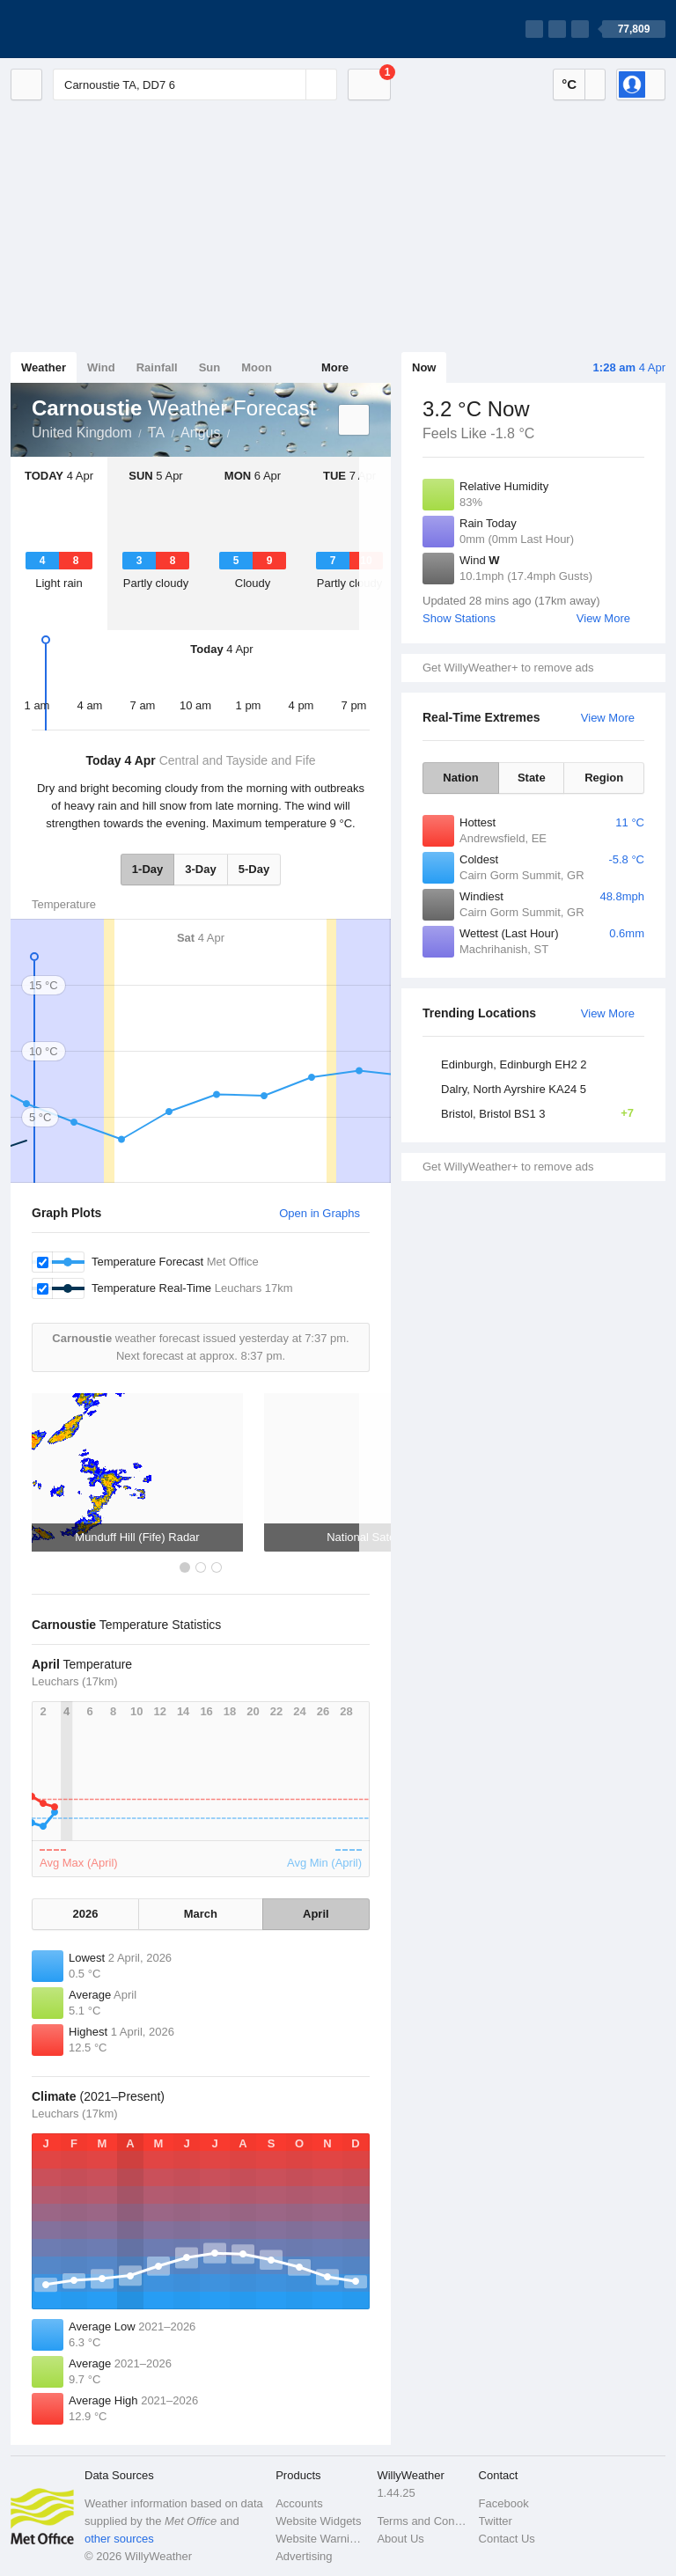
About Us (400, 2538)
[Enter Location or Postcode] (195, 84)
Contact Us (507, 2538)
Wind (101, 367)
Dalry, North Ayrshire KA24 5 (513, 1089)
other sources (119, 2538)
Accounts (299, 2503)
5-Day (254, 869)
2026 (86, 1913)
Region (603, 777)
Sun (210, 367)
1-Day (147, 869)
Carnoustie (239, 431)
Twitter (495, 2521)
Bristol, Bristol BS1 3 (542, 1113)
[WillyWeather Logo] (93, 29)
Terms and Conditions (422, 2521)
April (316, 1913)
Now (424, 367)
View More (603, 618)
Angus (200, 432)
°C (569, 84)
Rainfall (157, 367)
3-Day (200, 869)
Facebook (504, 2503)
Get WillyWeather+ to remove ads (507, 667)
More (335, 367)
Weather (43, 367)
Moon (256, 367)
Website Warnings (321, 2538)
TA (156, 432)
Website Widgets (318, 2521)
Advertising (304, 2556)
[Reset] (290, 84)
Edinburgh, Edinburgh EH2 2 (514, 1064)
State (532, 777)
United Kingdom (82, 432)
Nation (460, 777)
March (200, 1913)
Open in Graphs (319, 1213)
